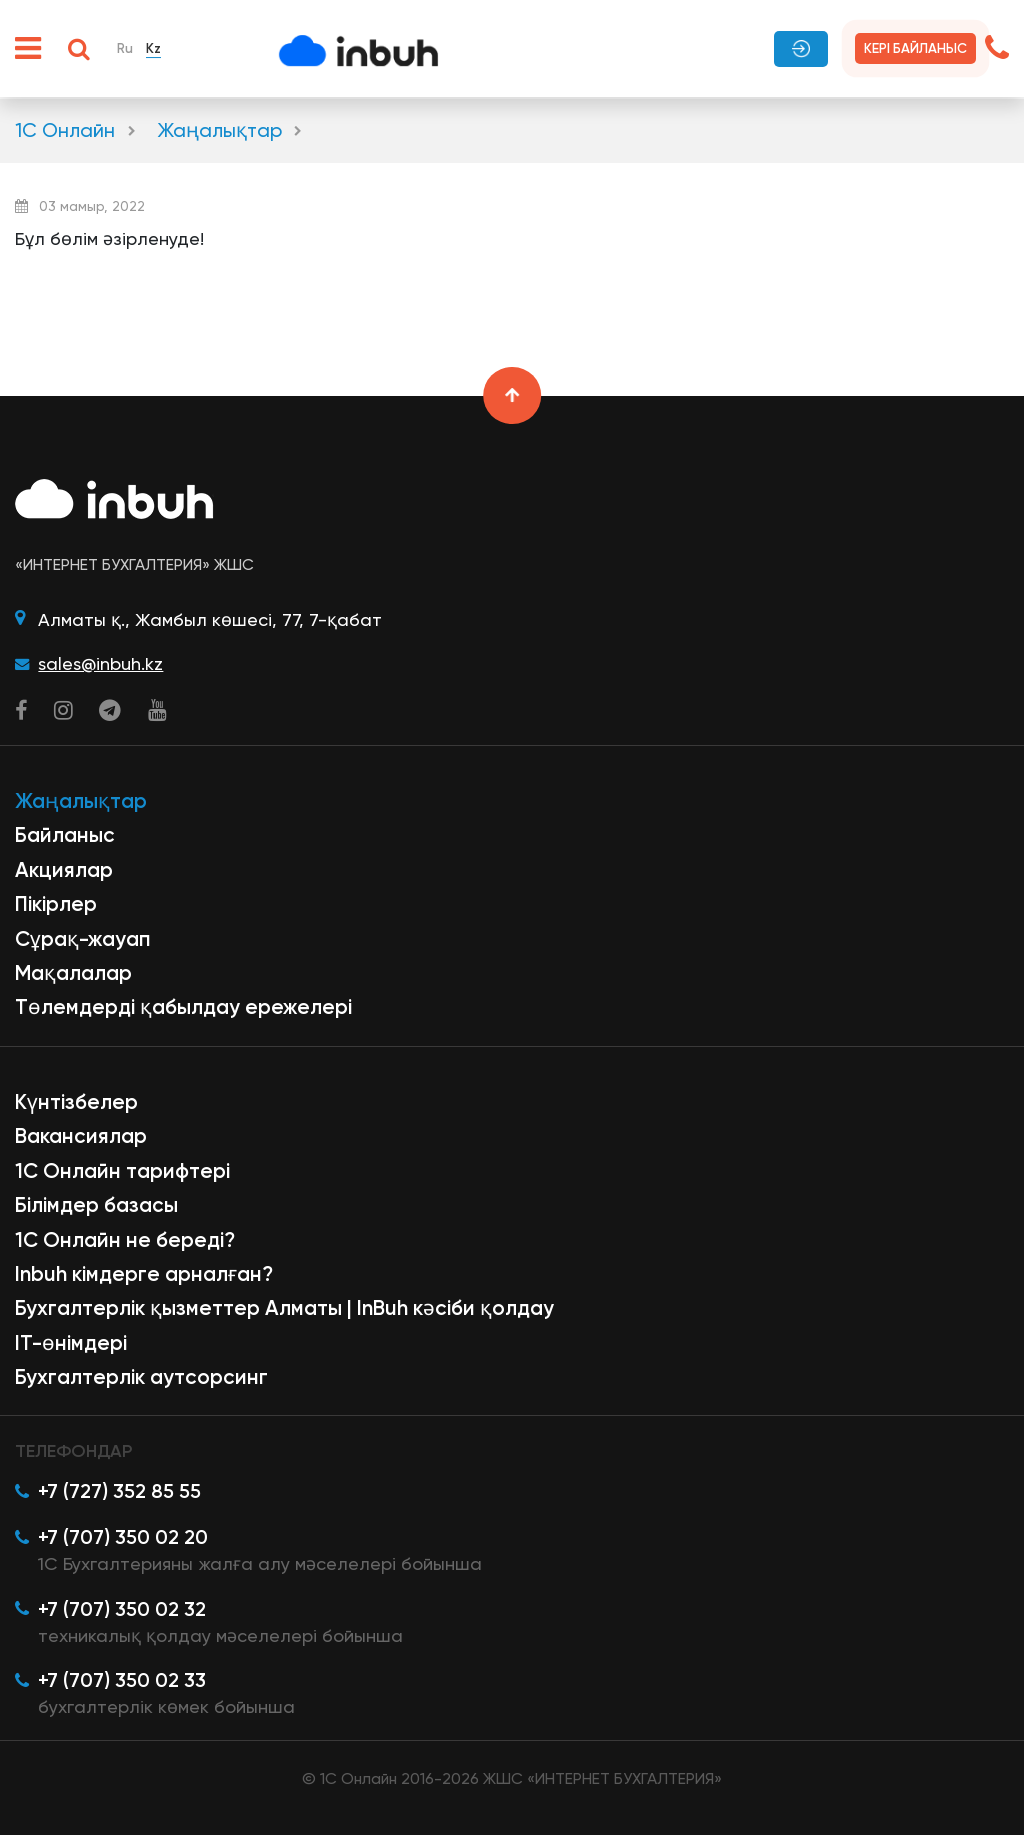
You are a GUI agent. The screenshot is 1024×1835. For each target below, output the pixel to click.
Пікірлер (56, 904)
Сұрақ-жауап (83, 939)
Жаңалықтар (219, 130)
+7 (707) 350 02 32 (122, 1609)
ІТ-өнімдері (71, 1343)
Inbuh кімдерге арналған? (144, 1274)
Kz (153, 48)
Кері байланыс (915, 48)
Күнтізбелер (76, 1102)
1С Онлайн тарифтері (122, 1171)
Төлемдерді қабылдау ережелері (183, 1007)
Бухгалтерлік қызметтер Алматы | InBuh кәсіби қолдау (284, 1308)
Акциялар (64, 870)
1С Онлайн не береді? (125, 1240)
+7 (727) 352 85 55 (119, 1491)
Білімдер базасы (96, 1205)
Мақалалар (73, 973)
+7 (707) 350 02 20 (123, 1537)
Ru (125, 48)
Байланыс (65, 835)
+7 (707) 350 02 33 (122, 1680)
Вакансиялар (81, 1136)
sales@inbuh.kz (100, 663)
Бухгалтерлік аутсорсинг (141, 1377)
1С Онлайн (65, 130)
